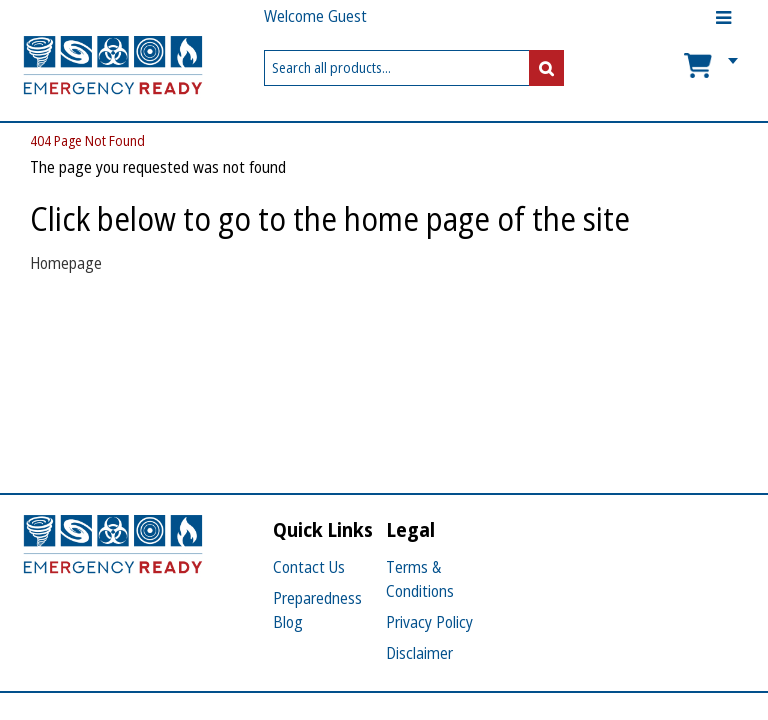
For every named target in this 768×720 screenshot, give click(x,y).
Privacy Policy (429, 622)
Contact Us (309, 567)
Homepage (66, 263)
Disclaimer (419, 653)
